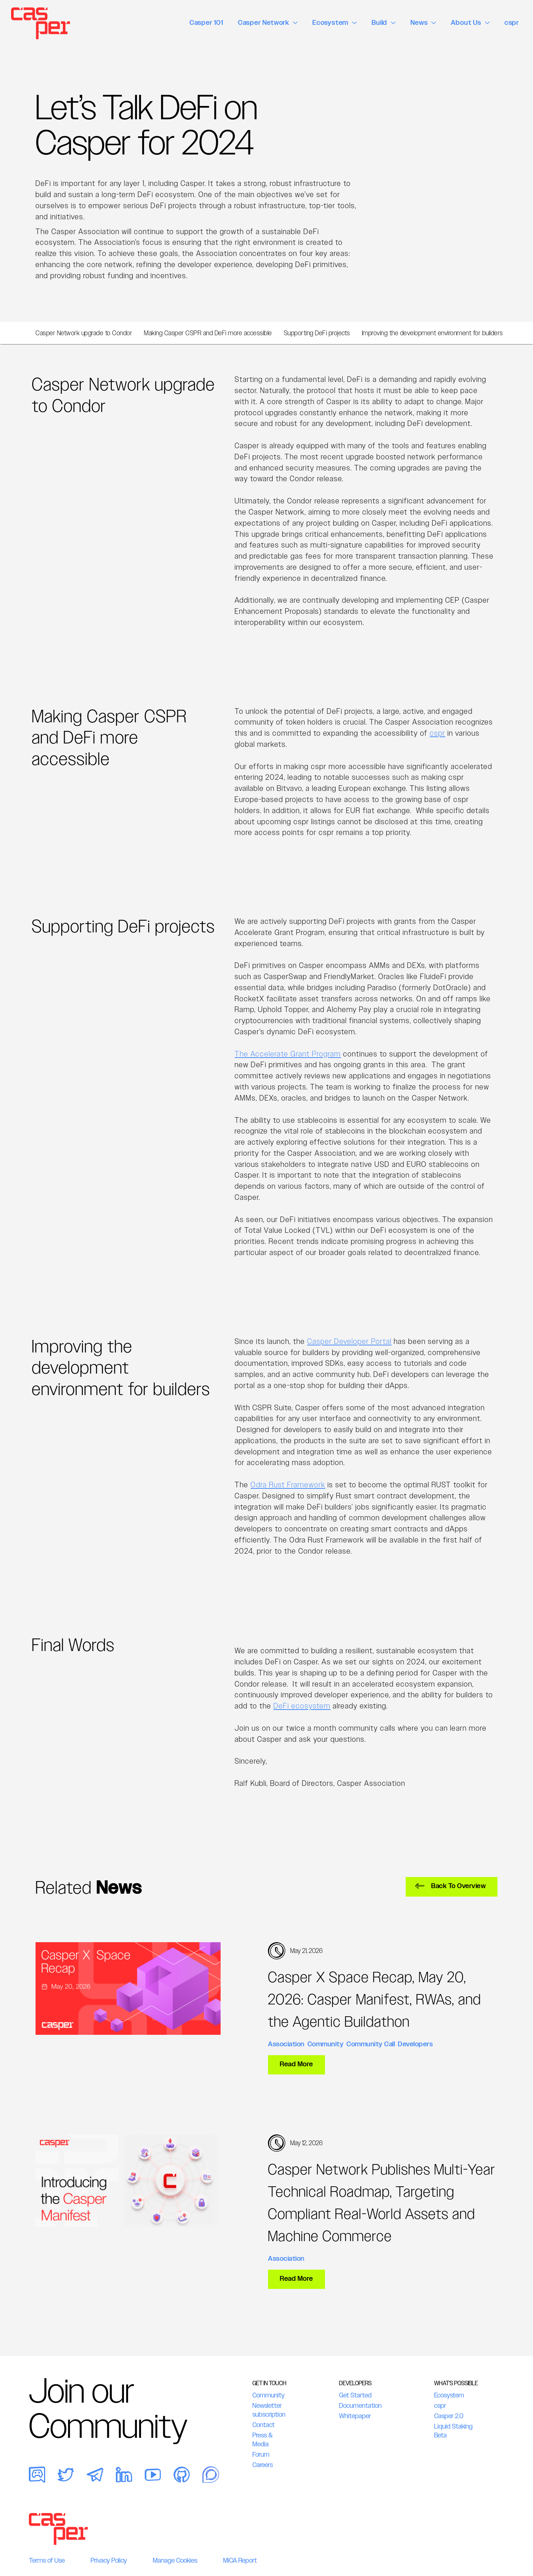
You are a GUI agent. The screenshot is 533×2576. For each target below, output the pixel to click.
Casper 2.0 (448, 2416)
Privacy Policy (109, 2560)
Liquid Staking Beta (453, 2431)
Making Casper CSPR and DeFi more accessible (208, 333)
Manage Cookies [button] (175, 2560)
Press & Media (262, 2440)
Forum (260, 2454)
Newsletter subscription (268, 2410)
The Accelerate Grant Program (288, 1054)
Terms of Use (47, 2560)
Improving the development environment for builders (432, 333)
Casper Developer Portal (349, 1341)
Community (326, 2044)
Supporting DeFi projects (317, 333)
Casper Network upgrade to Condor (84, 333)
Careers (262, 2464)
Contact (263, 2424)
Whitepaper (355, 2416)
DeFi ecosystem (302, 1706)
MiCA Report (240, 2560)
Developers (415, 2044)
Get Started (355, 2395)
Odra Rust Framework (288, 1485)
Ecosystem (449, 2395)
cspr (437, 733)
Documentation (360, 2405)
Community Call (370, 2044)
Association (286, 2044)
